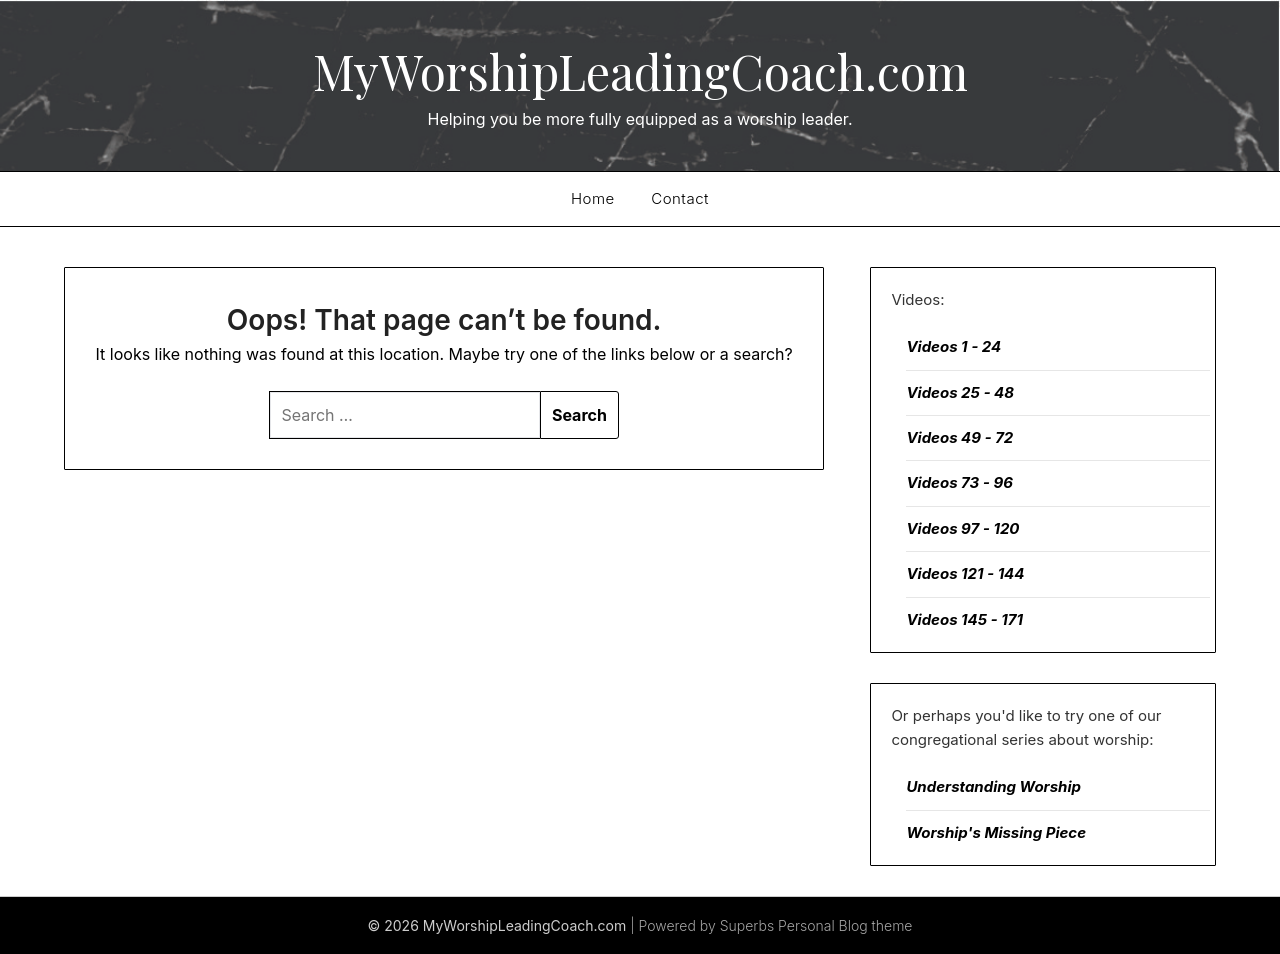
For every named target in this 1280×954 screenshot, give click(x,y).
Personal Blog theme (845, 925)
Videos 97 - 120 (962, 528)
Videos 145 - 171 (964, 619)
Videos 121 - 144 (965, 573)
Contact (680, 198)
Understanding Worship (993, 786)
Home (593, 198)
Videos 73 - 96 (959, 482)
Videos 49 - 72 (959, 437)
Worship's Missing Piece (996, 832)
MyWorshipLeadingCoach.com (640, 71)
